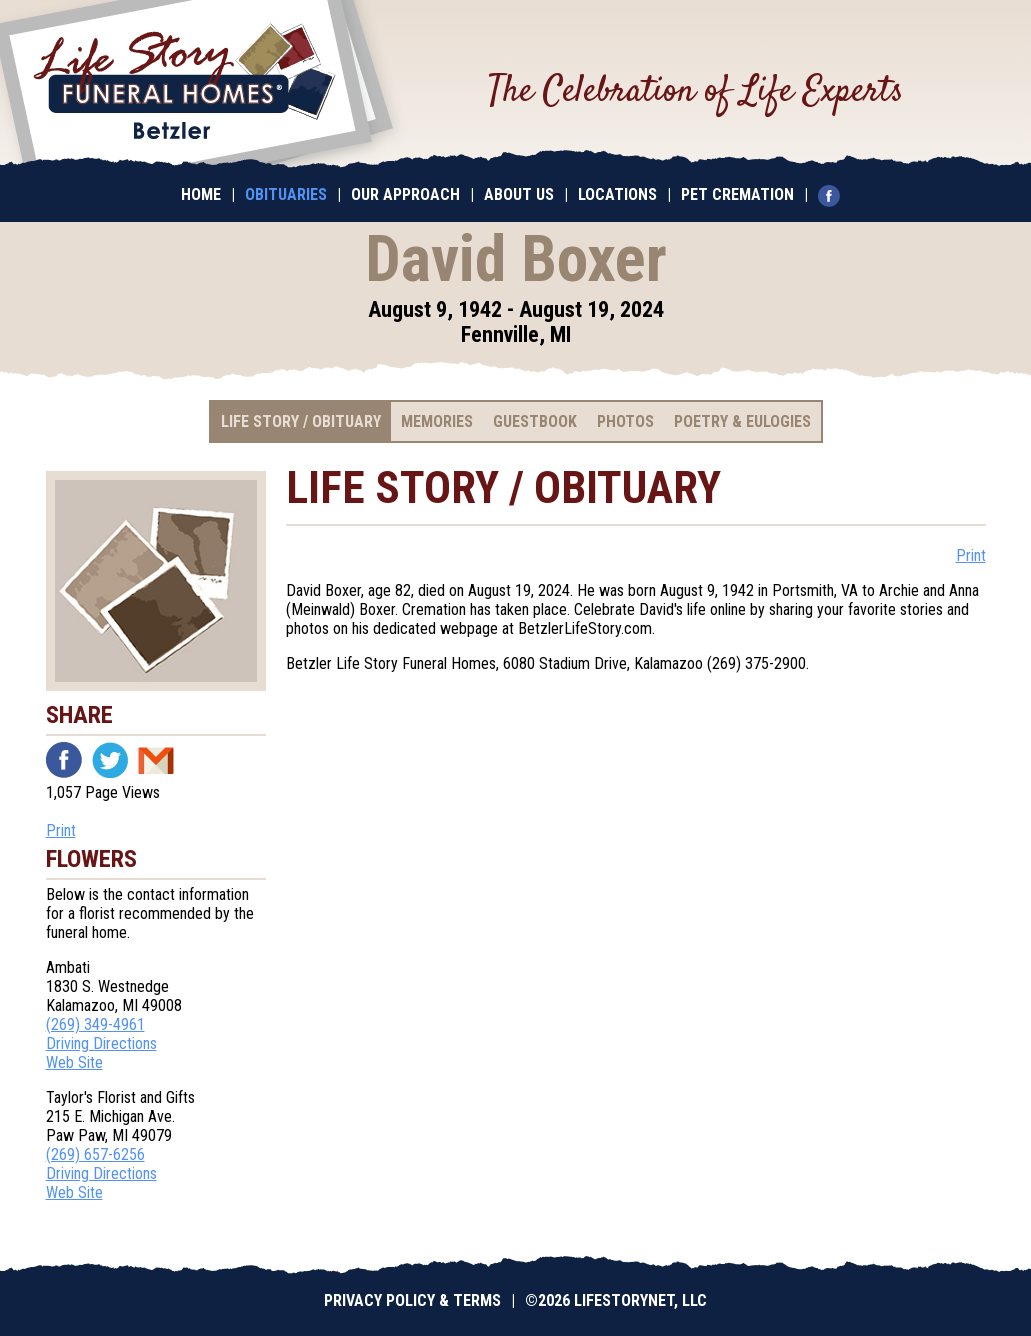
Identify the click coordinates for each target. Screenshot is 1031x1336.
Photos (625, 421)
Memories (437, 421)
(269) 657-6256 (95, 1154)
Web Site (74, 1062)
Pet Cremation (737, 194)
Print (61, 830)
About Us (519, 194)
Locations (617, 194)
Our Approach (405, 194)
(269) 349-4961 (95, 1024)
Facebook (64, 760)
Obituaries (286, 194)
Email (156, 760)
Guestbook (535, 421)
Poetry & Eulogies (742, 421)
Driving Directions (101, 1043)
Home (201, 194)
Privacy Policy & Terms (412, 1300)
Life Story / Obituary (301, 421)
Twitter (110, 760)
